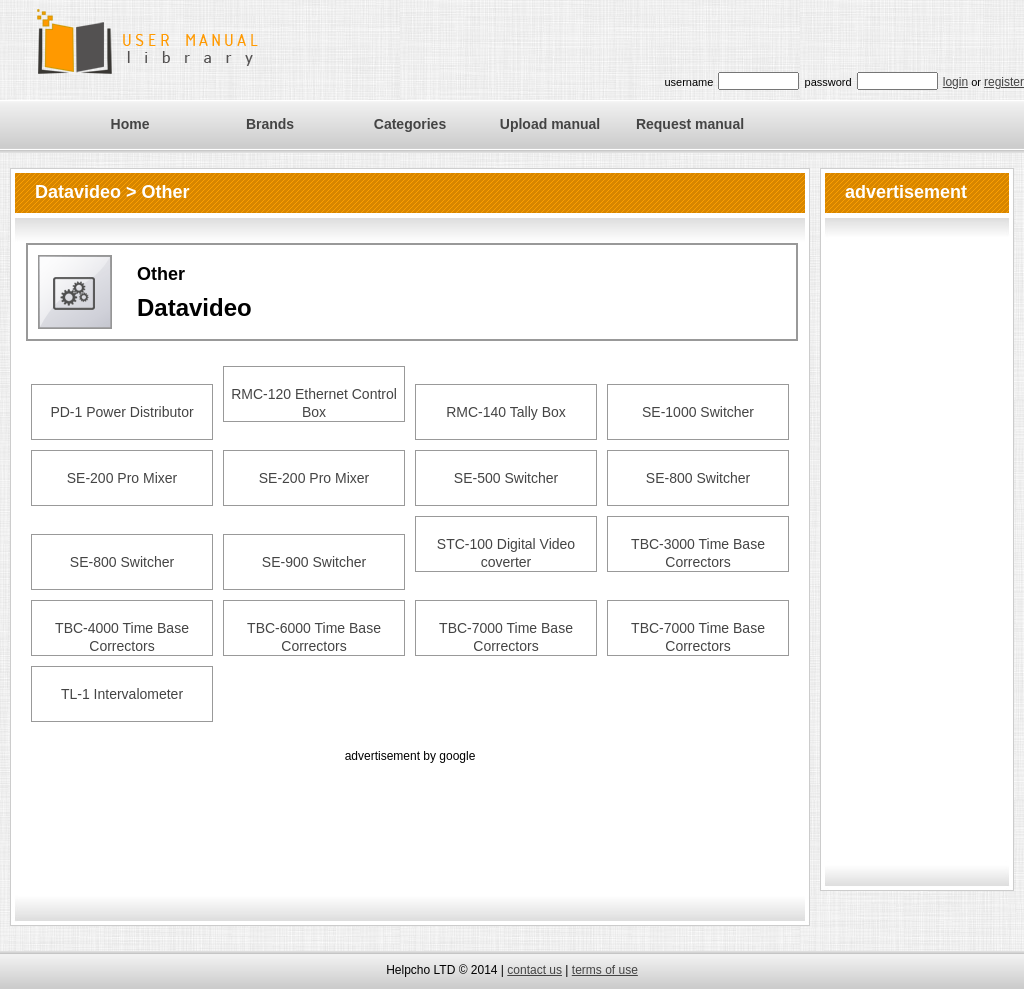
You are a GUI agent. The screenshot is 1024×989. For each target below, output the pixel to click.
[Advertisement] (410, 812)
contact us (534, 970)
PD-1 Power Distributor (121, 412)
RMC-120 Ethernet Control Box (314, 403)
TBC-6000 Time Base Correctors (314, 637)
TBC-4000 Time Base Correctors (122, 637)
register (1004, 82)
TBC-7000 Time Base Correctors (506, 637)
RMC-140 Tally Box (506, 412)
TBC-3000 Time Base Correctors (698, 553)
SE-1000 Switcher (698, 412)
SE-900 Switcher (314, 562)
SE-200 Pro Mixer (122, 478)
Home (130, 124)
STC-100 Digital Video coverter (506, 553)
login (955, 82)
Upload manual (550, 124)
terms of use (605, 970)
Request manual (690, 124)
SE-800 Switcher (698, 478)
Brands (270, 124)
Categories (410, 124)
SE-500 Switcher (506, 478)
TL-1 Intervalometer (122, 694)
